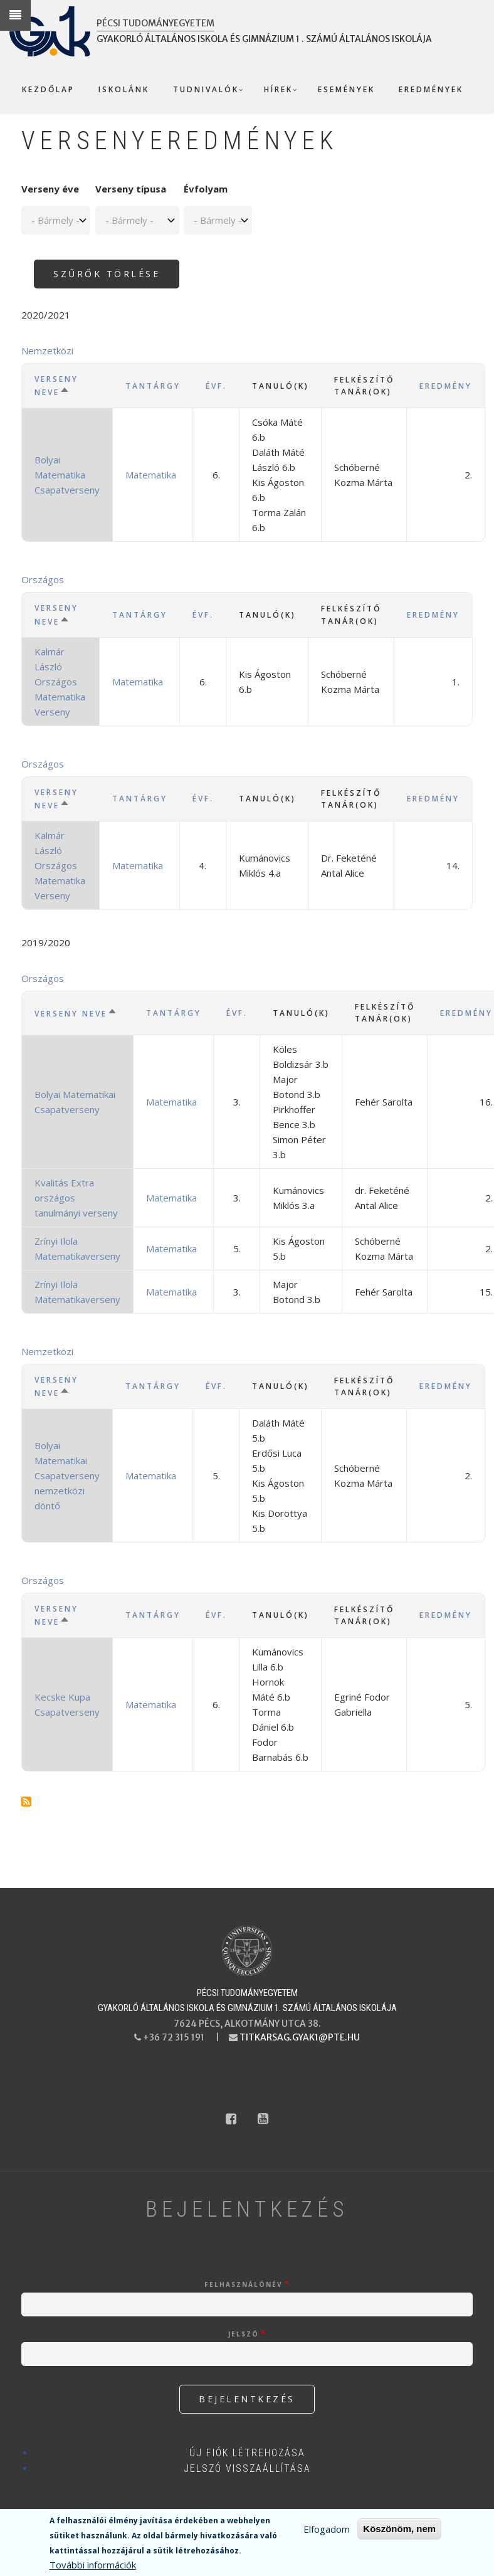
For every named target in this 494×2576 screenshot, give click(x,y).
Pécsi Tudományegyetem (155, 23)
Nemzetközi (47, 350)
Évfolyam (206, 188)
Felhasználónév (243, 2284)
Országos (42, 579)
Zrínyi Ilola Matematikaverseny (77, 1248)
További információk (93, 2564)
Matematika (150, 474)
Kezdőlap (48, 89)
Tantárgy (153, 386)
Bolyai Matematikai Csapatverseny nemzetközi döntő (67, 1475)
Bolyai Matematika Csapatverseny (67, 474)
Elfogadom (326, 2529)
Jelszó (243, 2334)
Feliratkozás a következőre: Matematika (26, 1802)
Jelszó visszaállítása (247, 2468)
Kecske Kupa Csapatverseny (67, 1704)
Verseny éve (50, 188)
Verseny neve (67, 386)
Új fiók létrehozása (247, 2453)
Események (346, 89)
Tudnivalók (206, 89)
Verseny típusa (130, 188)
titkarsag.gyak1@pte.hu (299, 2037)
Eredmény (445, 386)
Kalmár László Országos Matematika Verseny (59, 681)
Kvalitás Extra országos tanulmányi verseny (76, 1197)
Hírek (278, 89)
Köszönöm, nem (399, 2528)
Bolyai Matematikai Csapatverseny (74, 1102)
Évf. (216, 386)
